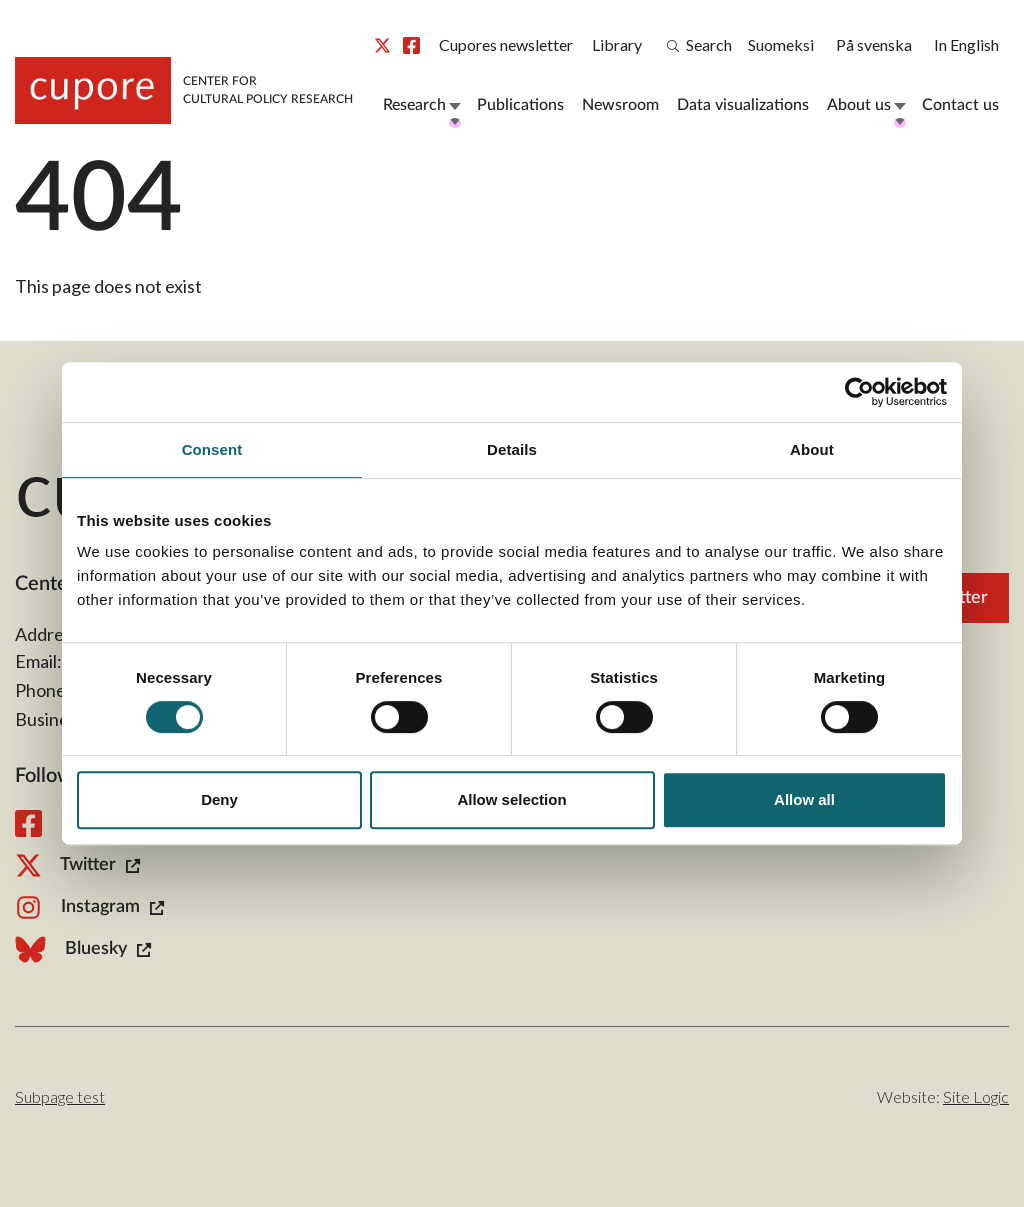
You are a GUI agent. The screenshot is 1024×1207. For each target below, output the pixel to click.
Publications (520, 105)
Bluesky (83, 949)
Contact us (960, 105)
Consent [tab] (212, 449)
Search (699, 44)
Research (414, 105)
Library (617, 44)
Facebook (411, 45)
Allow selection (511, 799)
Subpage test (60, 1096)
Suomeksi (781, 44)
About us (859, 105)
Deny (219, 799)
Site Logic (976, 1096)
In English (966, 44)
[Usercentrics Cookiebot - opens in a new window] (859, 392)
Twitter (382, 45)
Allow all (804, 799)
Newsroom (620, 105)
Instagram (89, 907)
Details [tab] (512, 449)
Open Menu (454, 105)
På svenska (874, 44)
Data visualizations (743, 105)
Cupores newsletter (506, 44)
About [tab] (812, 449)
